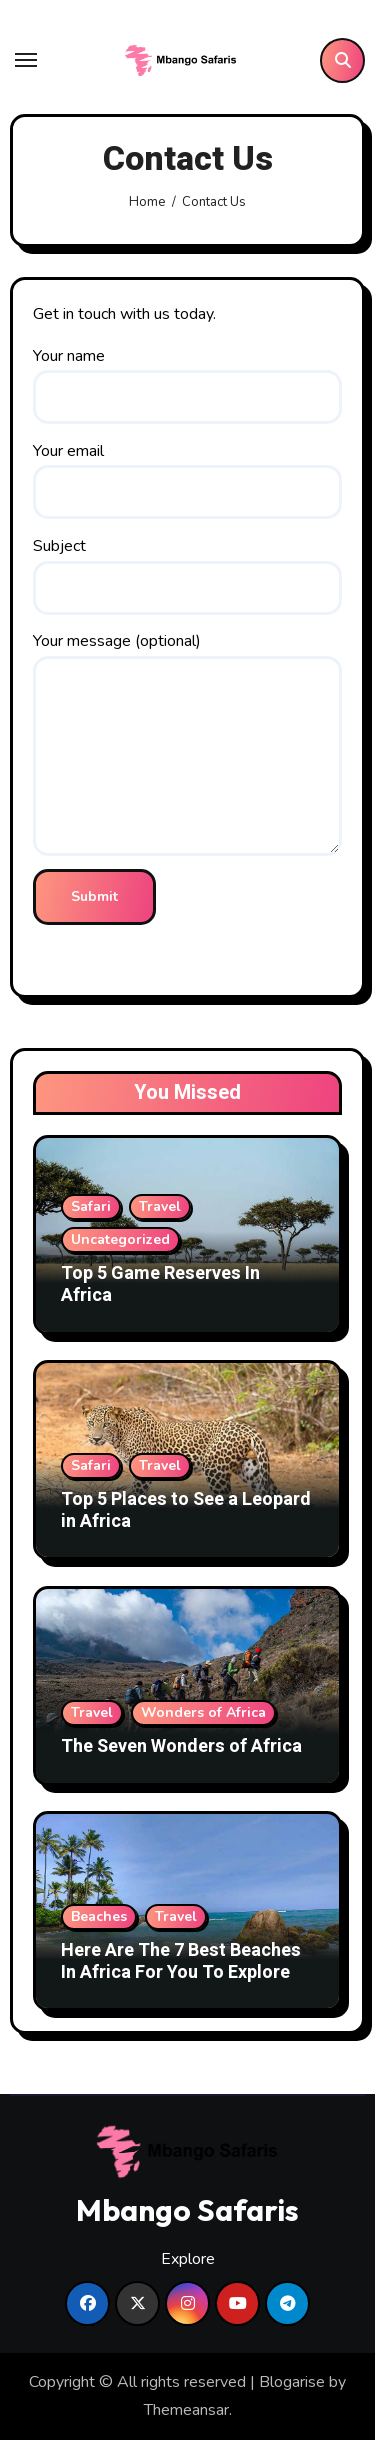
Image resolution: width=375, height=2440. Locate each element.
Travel (160, 1206)
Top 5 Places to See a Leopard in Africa (186, 1510)
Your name (188, 384)
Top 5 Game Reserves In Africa (160, 1284)
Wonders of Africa (203, 1712)
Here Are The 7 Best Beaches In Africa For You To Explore (181, 1961)
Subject (188, 574)
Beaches (99, 1916)
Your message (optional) (188, 742)
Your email (188, 479)
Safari (91, 1206)
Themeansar (186, 2410)
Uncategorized (120, 1239)
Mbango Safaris (187, 2210)
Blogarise (292, 2382)
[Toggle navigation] (26, 60)
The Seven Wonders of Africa (181, 1746)
